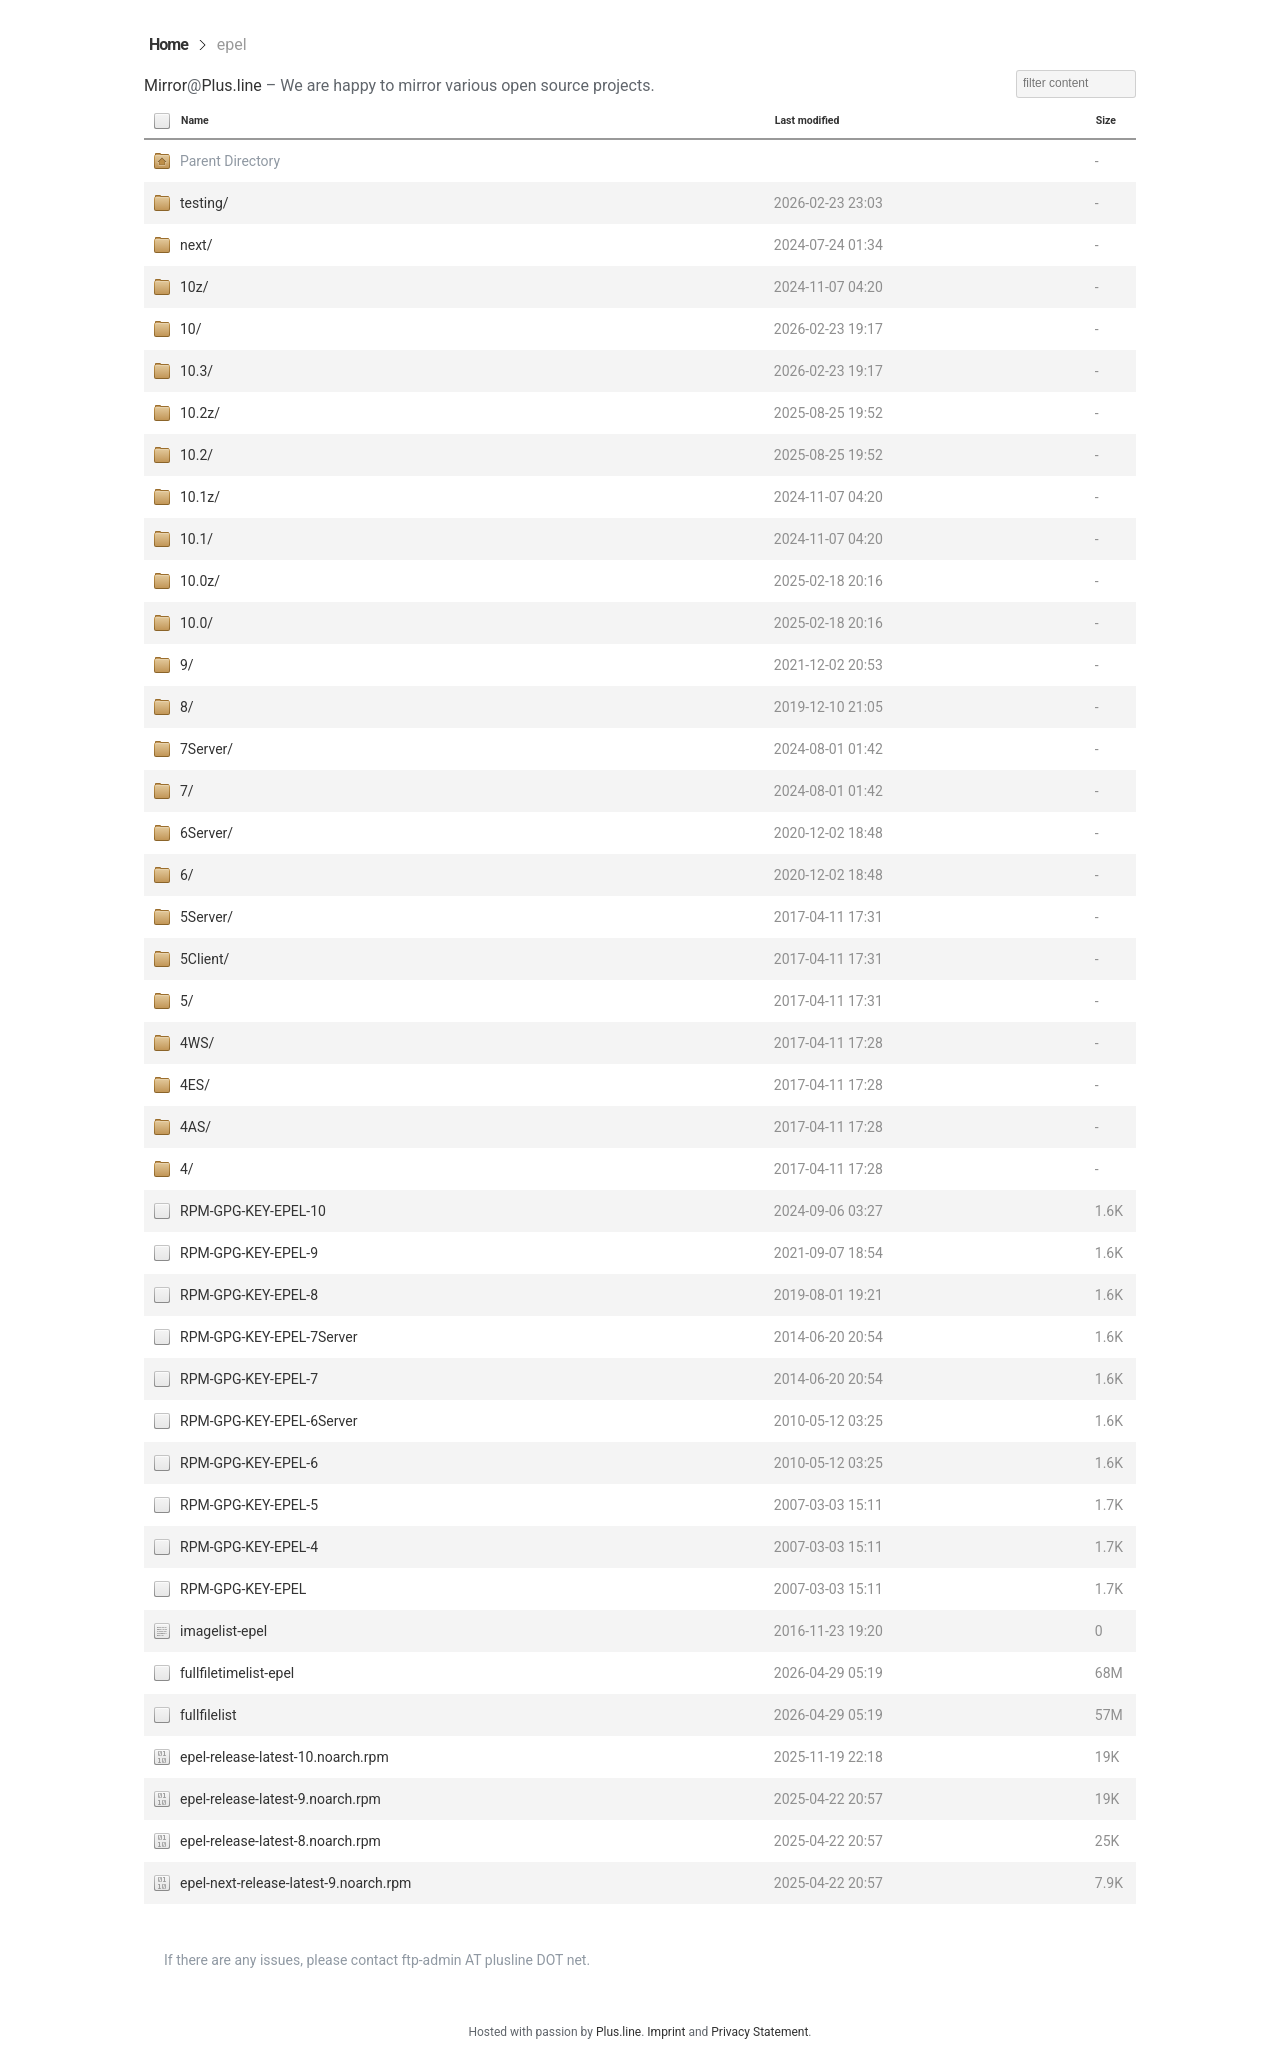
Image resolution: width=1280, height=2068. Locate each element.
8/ (187, 707)
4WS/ (197, 1043)
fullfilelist (208, 1715)
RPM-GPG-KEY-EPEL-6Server (268, 1421)
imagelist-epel (223, 1631)
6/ (187, 875)
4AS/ (195, 1127)
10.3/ (196, 371)
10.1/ (196, 539)
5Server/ (206, 917)
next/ (196, 245)
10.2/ (196, 455)
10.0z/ (200, 581)
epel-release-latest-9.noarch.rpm (280, 1799)
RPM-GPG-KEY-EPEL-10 (253, 1211)
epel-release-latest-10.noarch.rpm (284, 1757)
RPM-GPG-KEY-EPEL (243, 1589)
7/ (187, 791)
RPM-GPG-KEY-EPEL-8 (249, 1295)
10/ (191, 329)
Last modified (807, 120)
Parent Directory (230, 161)
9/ (187, 665)
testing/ (204, 203)
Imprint (666, 2032)
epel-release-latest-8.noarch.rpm (280, 1841)
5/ (187, 1001)
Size (1106, 120)
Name (195, 120)
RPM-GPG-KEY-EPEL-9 (249, 1253)
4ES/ (195, 1085)
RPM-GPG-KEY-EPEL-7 (249, 1379)
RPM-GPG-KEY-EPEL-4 (249, 1547)
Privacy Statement (759, 2032)
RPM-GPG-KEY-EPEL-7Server (268, 1337)
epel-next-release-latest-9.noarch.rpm (295, 1883)
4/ (187, 1169)
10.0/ (196, 623)
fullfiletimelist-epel (237, 1673)
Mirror (165, 85)
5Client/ (204, 959)
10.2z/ (200, 413)
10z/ (194, 287)
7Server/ (206, 749)
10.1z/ (200, 497)
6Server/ (206, 833)
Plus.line (231, 85)
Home (168, 44)
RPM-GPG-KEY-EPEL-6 (249, 1463)
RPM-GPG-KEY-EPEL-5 (249, 1505)
